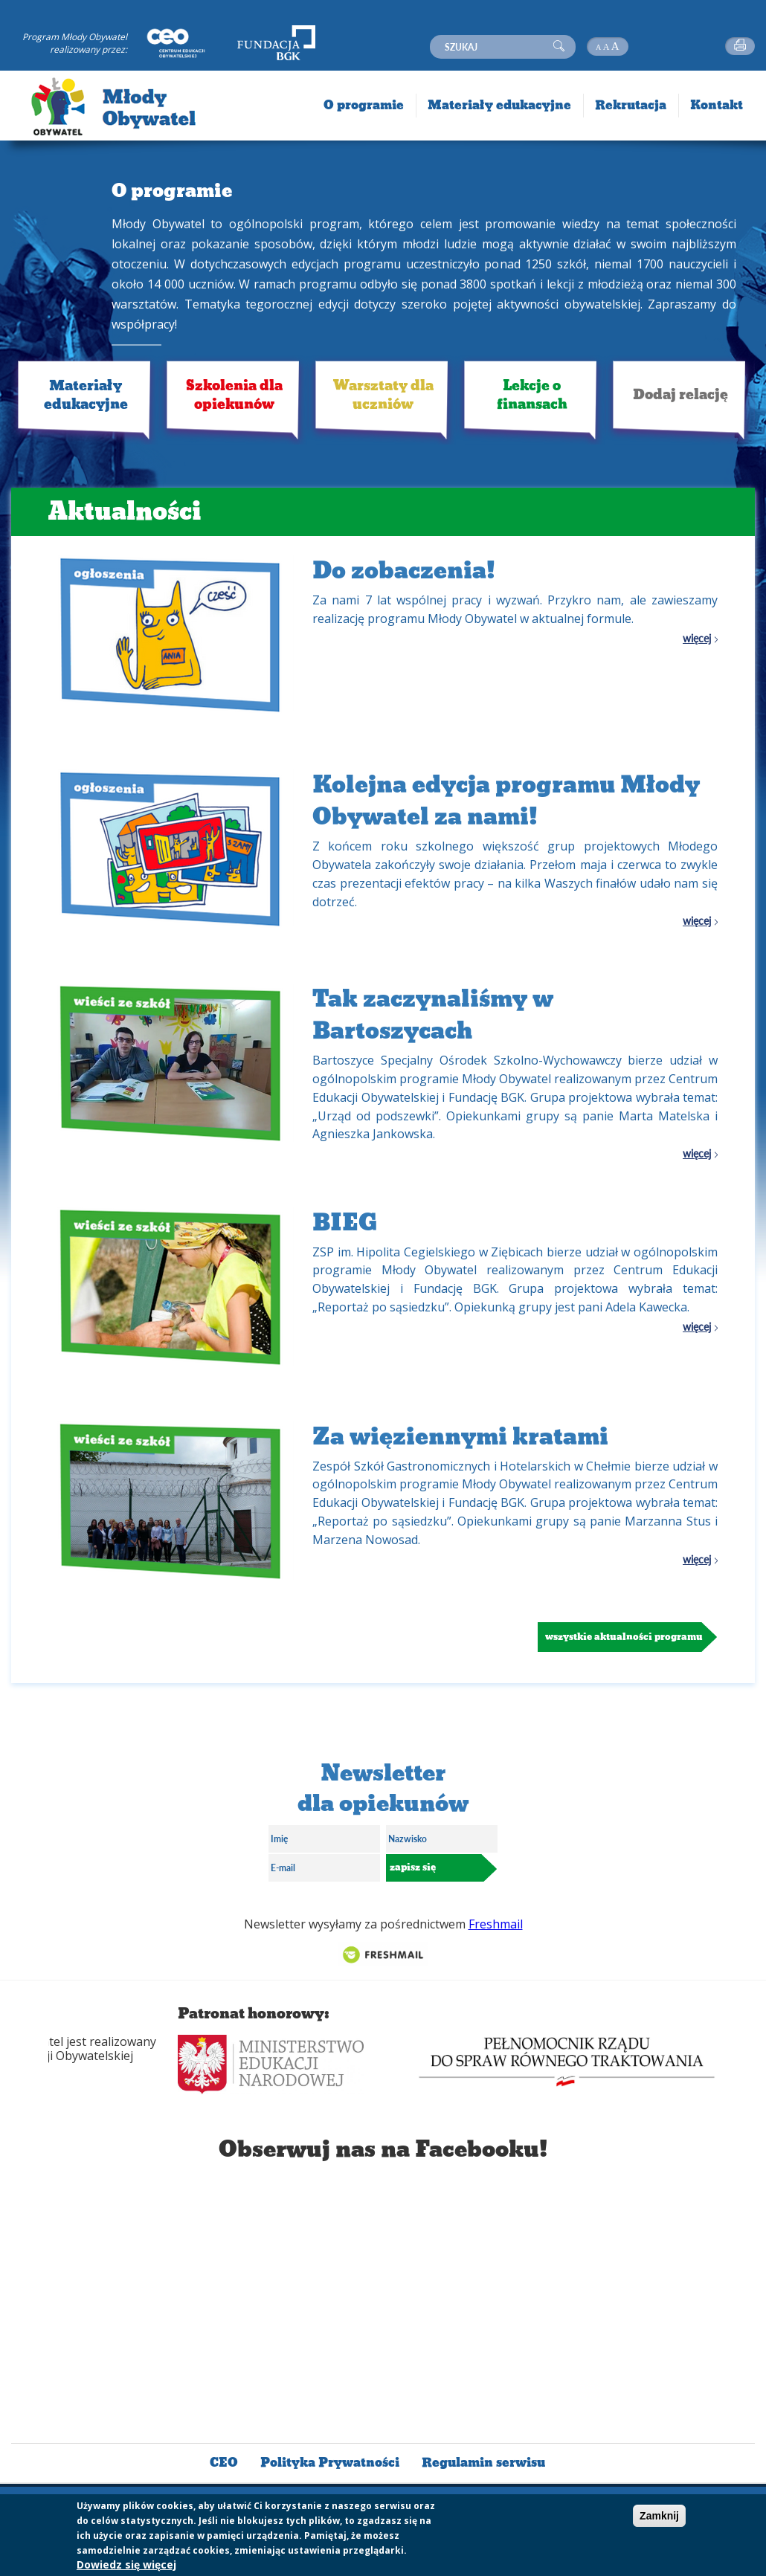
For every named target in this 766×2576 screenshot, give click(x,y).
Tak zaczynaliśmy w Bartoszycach (432, 1015)
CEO (224, 2463)
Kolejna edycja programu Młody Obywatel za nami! (506, 800)
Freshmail (496, 1924)
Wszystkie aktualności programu (624, 1637)
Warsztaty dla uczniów (383, 395)
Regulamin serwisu (483, 2463)
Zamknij (659, 2516)
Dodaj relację (680, 394)
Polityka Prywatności (329, 2463)
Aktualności (125, 511)
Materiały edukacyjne (86, 395)
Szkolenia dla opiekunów (234, 395)
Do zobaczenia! (403, 570)
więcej (697, 639)
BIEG (344, 1222)
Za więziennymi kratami (460, 1436)
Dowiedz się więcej (126, 2564)
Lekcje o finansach (532, 395)
